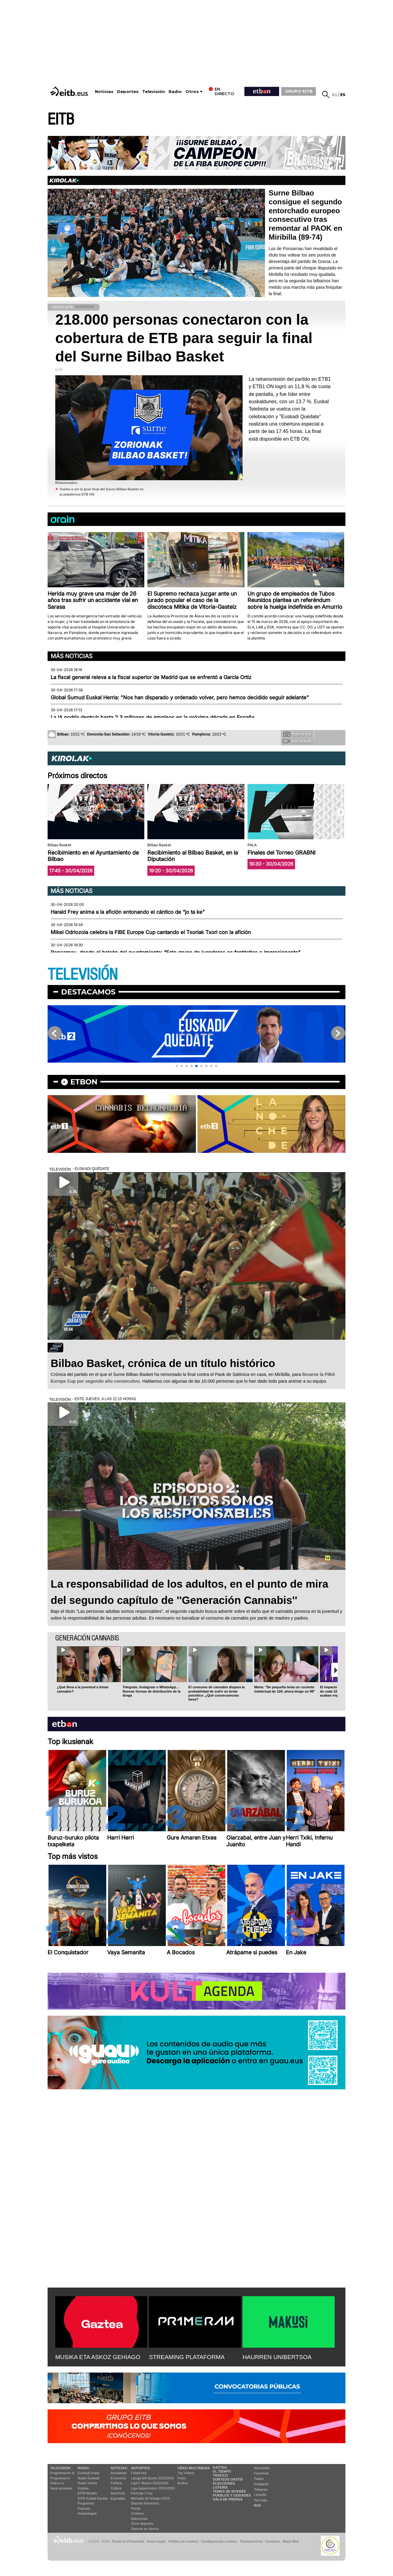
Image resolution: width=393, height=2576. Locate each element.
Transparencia (251, 2541)
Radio (175, 91)
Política (116, 2483)
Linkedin (260, 2495)
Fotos (181, 2478)
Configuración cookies (219, 2541)
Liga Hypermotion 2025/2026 (152, 2488)
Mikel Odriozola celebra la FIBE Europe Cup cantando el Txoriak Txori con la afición (151, 932)
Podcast (84, 2508)
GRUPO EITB (299, 91)
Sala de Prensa (228, 2499)
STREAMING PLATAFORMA (187, 2357)
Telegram (261, 2489)
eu (334, 94)
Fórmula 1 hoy (142, 2493)
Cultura (116, 2488)
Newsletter (262, 2468)
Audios (182, 2483)
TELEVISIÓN (83, 974)
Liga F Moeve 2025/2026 (150, 2483)
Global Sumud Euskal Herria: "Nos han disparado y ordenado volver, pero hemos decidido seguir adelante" (180, 697)
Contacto (272, 2541)
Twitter (259, 2479)
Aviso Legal (156, 2541)
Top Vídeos (185, 2473)
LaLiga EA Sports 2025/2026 (152, 2478)
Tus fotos (297, 734)
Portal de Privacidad (128, 2541)
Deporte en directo (145, 2529)
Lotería (220, 2487)
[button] (340, 812)
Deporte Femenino (145, 2503)
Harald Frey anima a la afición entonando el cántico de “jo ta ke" (128, 912)
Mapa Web (290, 2541)
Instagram (261, 2484)
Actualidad (118, 2473)
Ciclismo (137, 2513)
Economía (118, 2478)
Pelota (136, 2508)
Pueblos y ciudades (232, 2495)
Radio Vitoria (87, 2483)
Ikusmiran (118, 2493)
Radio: (84, 2468)
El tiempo (222, 2471)
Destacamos (88, 991)
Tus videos (297, 741)
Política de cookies (183, 2541)
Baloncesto (139, 2518)
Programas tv (60, 2478)
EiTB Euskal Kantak (92, 2498)
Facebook (261, 2473)
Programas (86, 2503)
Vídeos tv (57, 2483)
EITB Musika (87, 2493)
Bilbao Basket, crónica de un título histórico (163, 1363)
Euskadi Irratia (88, 2473)
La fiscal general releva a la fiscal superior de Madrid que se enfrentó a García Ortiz (151, 677)
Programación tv (62, 2473)
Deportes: (141, 2468)
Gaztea (83, 2488)
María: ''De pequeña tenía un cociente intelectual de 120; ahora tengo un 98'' (284, 1689)
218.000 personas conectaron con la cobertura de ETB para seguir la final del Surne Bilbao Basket (184, 338)
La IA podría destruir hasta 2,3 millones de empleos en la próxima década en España (152, 717)
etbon (83, 1081)
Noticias (104, 91)
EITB (61, 119)
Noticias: (119, 2468)
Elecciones (224, 2483)
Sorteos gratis (228, 2479)
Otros (192, 91)
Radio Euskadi (88, 2478)
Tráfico (220, 2475)
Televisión (153, 91)
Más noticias (71, 656)
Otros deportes (142, 2523)
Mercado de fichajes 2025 (150, 2498)
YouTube (260, 2500)
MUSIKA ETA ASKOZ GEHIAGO (97, 2357)
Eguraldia (118, 2498)
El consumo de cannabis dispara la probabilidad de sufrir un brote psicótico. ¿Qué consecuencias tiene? (217, 1693)
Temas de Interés (229, 2491)
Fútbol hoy (139, 2473)
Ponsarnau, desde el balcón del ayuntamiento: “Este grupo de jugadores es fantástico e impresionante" (176, 952)
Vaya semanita (61, 2488)
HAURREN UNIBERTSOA (277, 2357)
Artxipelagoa (87, 2513)
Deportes (127, 91)
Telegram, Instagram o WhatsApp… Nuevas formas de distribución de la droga (152, 1691)
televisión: (60, 2468)
